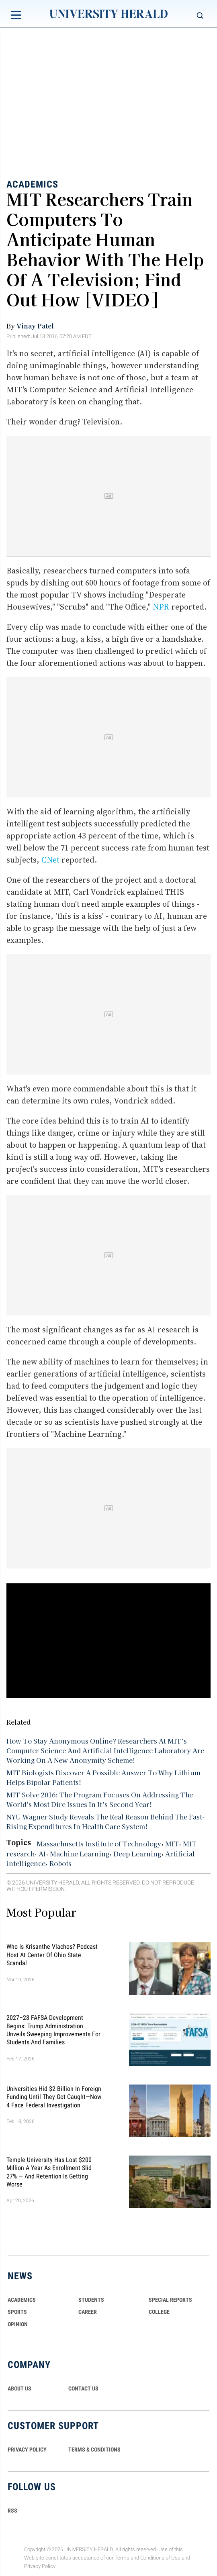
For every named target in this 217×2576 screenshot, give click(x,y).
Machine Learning (79, 1853)
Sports (17, 2312)
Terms (122, 2558)
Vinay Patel (35, 325)
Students (91, 2300)
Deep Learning (137, 1853)
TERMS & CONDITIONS (94, 2449)
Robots (60, 1863)
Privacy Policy (39, 2566)
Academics (32, 184)
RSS (12, 2510)
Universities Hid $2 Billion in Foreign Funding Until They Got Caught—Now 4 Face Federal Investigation (53, 2097)
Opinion (18, 2324)
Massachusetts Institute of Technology (99, 1843)
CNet (50, 859)
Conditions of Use (160, 2558)
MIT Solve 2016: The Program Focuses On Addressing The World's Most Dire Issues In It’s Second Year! (99, 1799)
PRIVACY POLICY (27, 2449)
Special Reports (170, 2300)
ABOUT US (19, 2388)
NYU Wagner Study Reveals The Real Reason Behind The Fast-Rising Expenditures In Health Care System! (105, 1821)
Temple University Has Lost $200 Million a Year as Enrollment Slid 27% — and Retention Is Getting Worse (49, 2172)
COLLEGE (159, 2312)
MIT (172, 1843)
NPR (161, 606)
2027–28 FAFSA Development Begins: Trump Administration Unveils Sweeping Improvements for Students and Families (53, 2030)
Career (87, 2312)
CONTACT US (83, 2388)
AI (42, 1853)
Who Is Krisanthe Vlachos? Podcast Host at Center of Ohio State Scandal (52, 1955)
